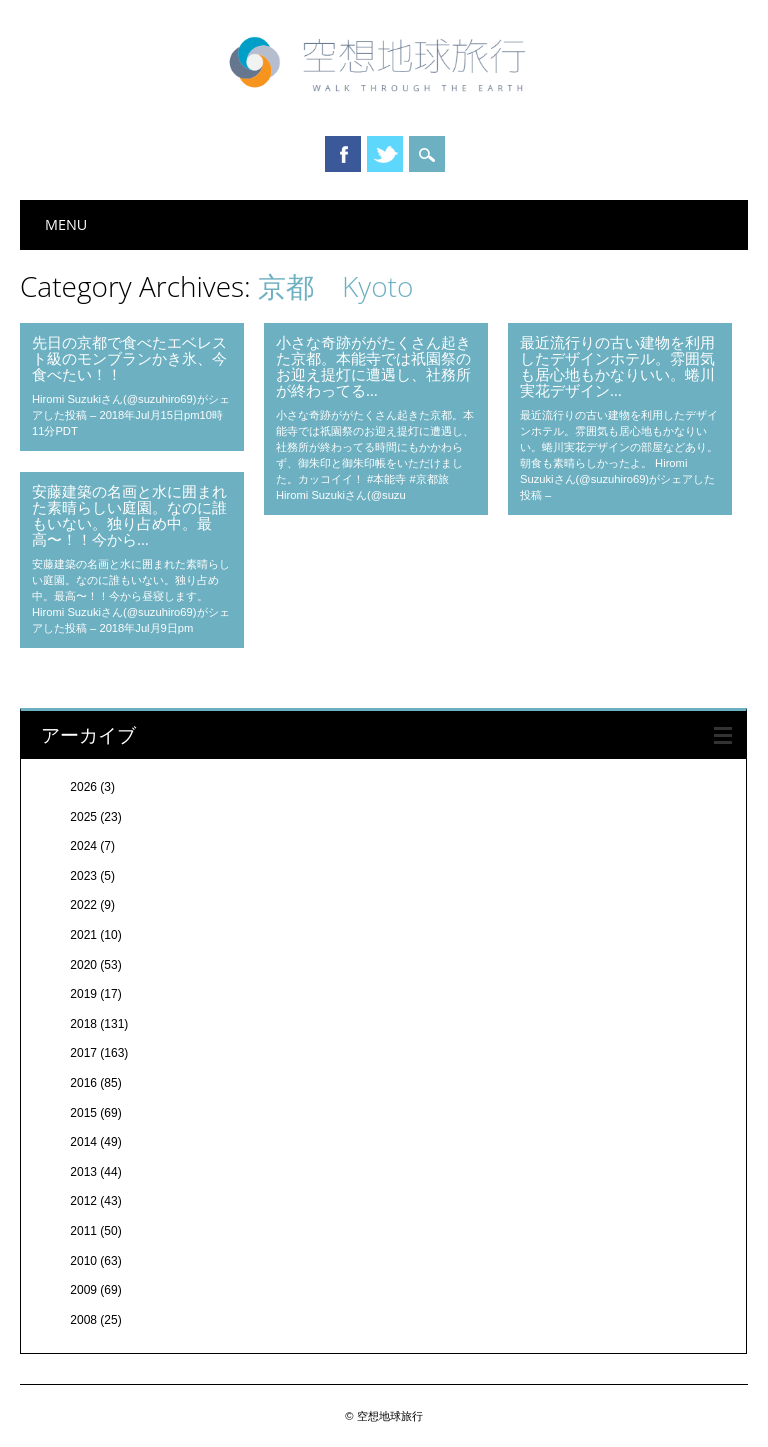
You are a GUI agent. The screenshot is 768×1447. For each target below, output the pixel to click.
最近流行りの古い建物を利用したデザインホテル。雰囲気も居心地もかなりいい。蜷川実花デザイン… (617, 366)
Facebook (343, 154)
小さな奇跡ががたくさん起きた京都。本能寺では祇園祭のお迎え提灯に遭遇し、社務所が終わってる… (373, 366)
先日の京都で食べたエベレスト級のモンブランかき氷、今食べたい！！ (129, 358)
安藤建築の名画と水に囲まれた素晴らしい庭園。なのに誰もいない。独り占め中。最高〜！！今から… (129, 515)
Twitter (385, 154)
